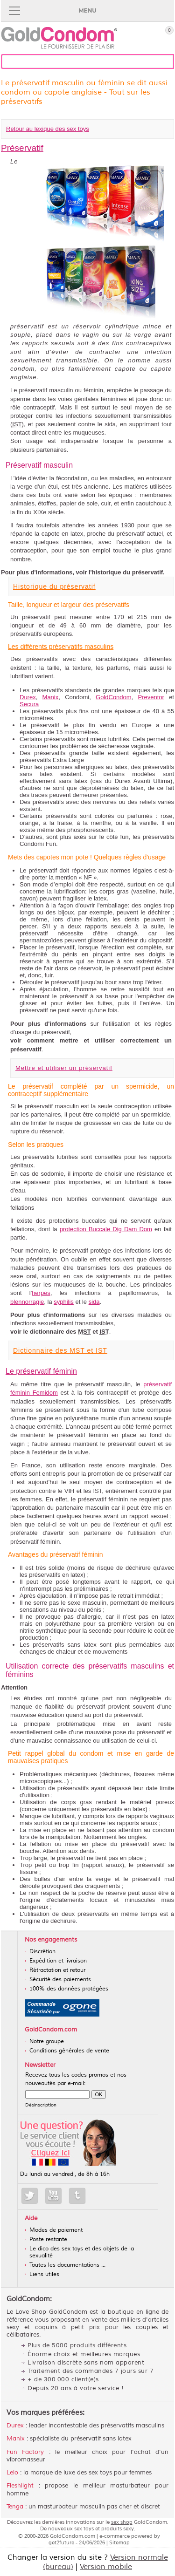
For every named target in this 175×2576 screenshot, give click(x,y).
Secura (29, 704)
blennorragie (27, 1301)
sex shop (122, 2522)
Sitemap (119, 2542)
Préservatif (22, 148)
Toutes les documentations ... (67, 2265)
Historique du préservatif (54, 586)
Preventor (151, 697)
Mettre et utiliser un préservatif (63, 1067)
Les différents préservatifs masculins (60, 646)
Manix (50, 697)
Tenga (15, 2506)
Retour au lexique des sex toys (47, 128)
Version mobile (106, 2566)
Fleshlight (20, 2485)
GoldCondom (114, 697)
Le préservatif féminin (41, 1371)
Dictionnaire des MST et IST (60, 1350)
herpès (41, 1292)
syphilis (64, 1301)
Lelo (12, 2472)
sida (94, 1301)
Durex (28, 697)
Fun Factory (25, 2452)
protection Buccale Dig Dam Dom (106, 1229)
